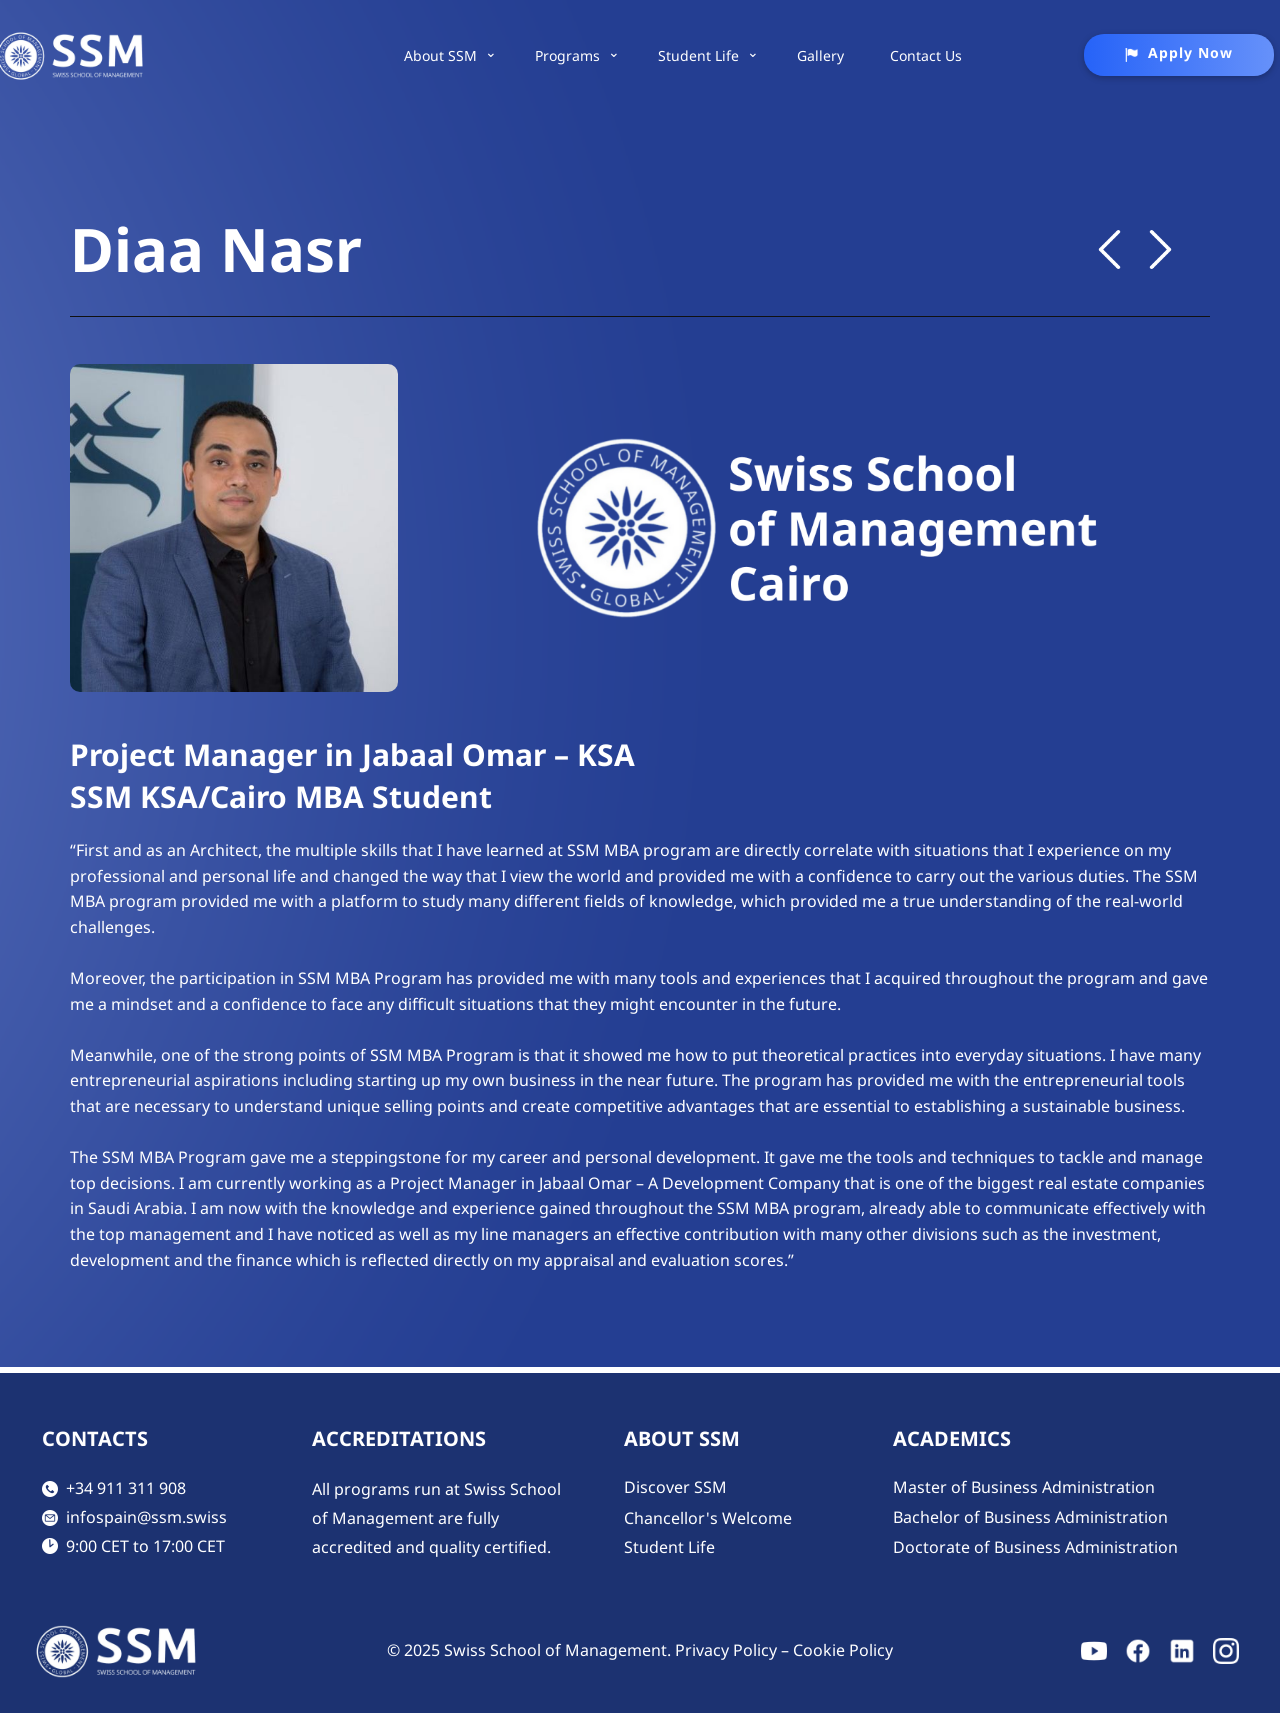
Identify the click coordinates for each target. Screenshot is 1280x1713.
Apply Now (1178, 53)
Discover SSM (675, 1487)
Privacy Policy (726, 1650)
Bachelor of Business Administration (1030, 1517)
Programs (567, 55)
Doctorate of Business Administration (1035, 1547)
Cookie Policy (843, 1650)
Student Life (698, 55)
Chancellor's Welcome (708, 1518)
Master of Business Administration (1024, 1487)
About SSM (440, 55)
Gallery (820, 55)
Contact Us (926, 55)
